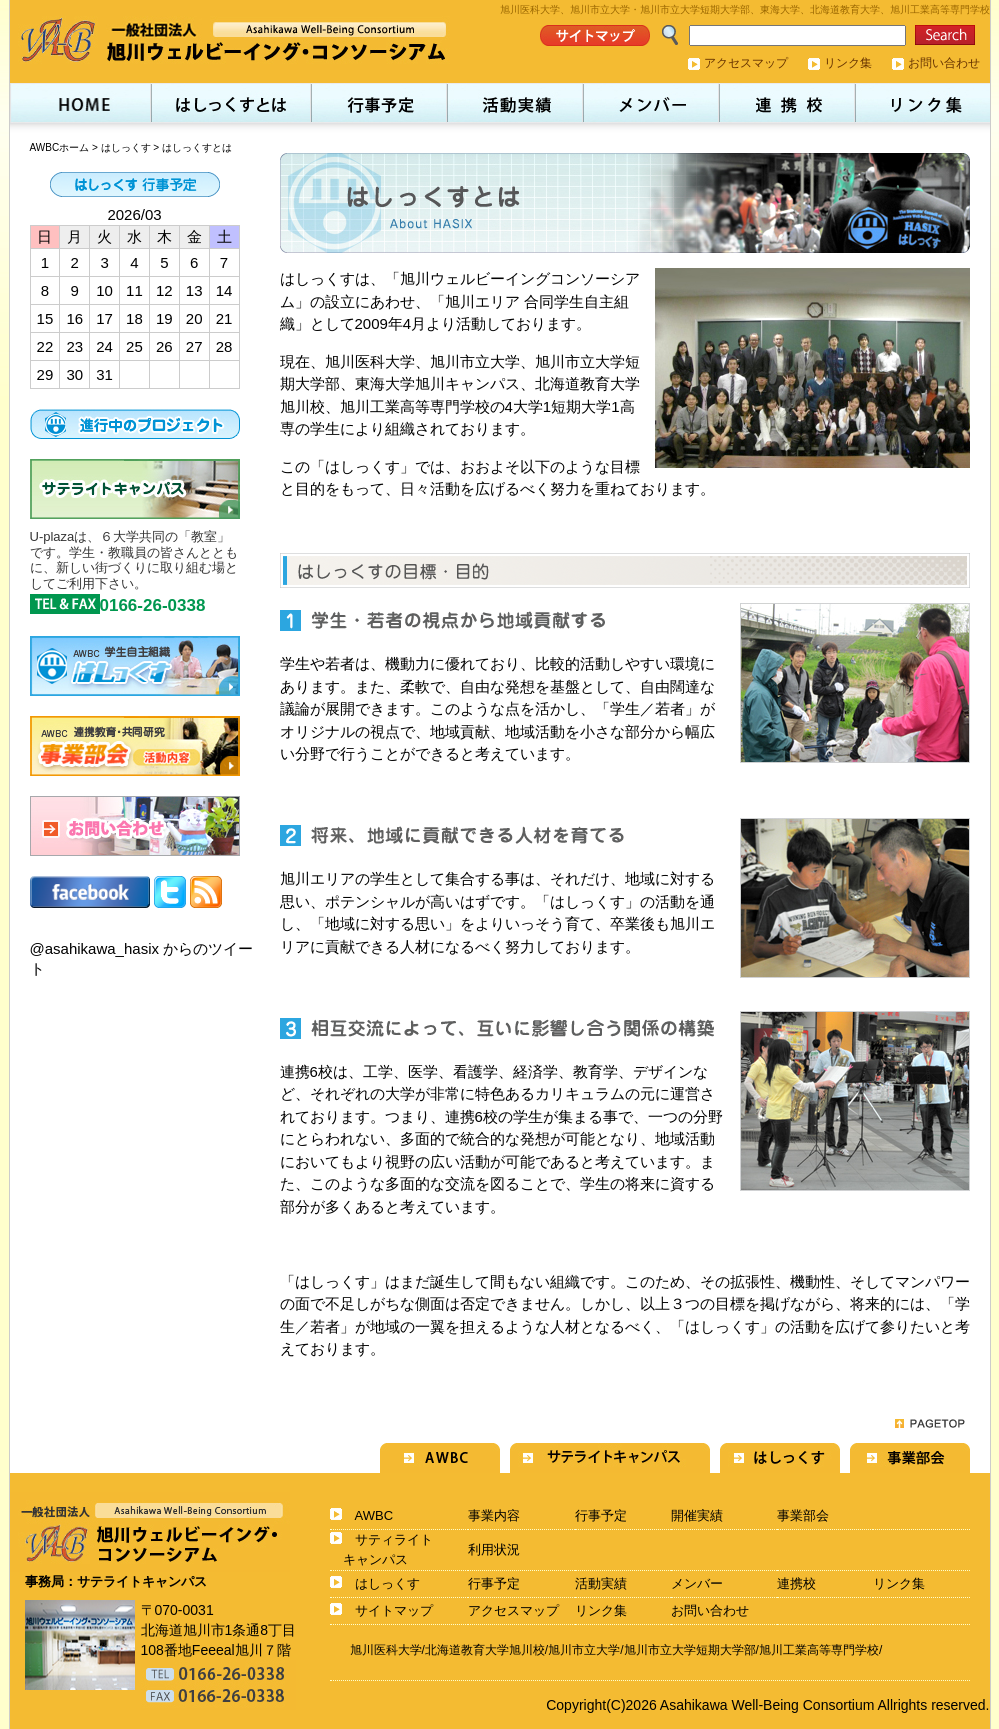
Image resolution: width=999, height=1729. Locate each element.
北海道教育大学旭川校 (485, 1650)
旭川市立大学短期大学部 (690, 1650)
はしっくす (126, 147)
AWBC (374, 1515)
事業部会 (803, 1515)
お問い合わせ (944, 63)
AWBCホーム (60, 147)
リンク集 (848, 63)
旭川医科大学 (386, 1650)
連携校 (796, 1583)
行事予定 (601, 1515)
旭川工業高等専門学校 (819, 1650)
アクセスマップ (746, 63)
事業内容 (494, 1515)
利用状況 (494, 1549)
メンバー (697, 1583)
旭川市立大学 (584, 1650)
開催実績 (697, 1515)
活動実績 (601, 1583)
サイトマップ (394, 1610)
